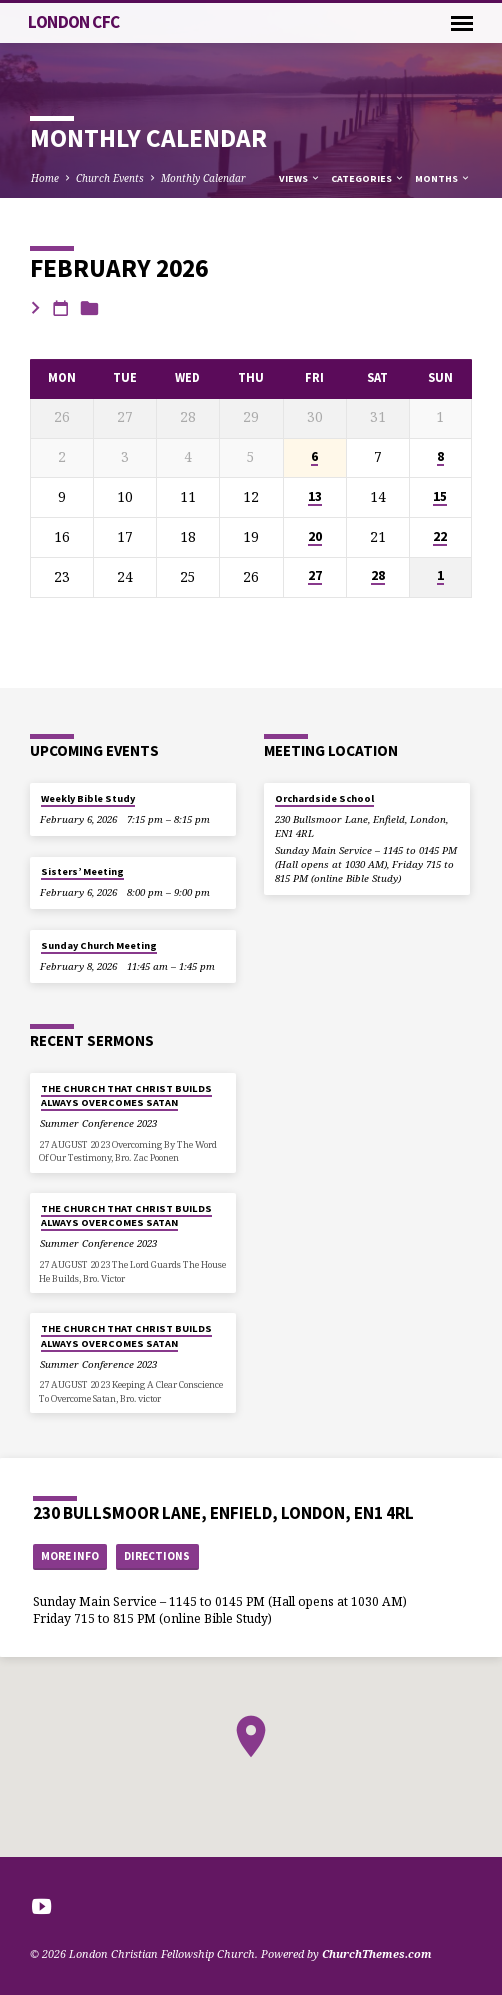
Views (300, 178)
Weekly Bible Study (88, 798)
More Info (70, 1556)
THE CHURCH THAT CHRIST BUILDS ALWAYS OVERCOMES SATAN (126, 1095)
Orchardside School (324, 798)
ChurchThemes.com (377, 1953)
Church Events (110, 178)
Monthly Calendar (203, 178)
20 (315, 537)
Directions (157, 1556)
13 (315, 497)
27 (315, 576)
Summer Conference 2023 (98, 1123)
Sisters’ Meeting (82, 871)
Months (443, 178)
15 (440, 497)
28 (378, 576)
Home (45, 178)
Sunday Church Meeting (99, 945)
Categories (368, 178)
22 (440, 537)
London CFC (74, 22)
